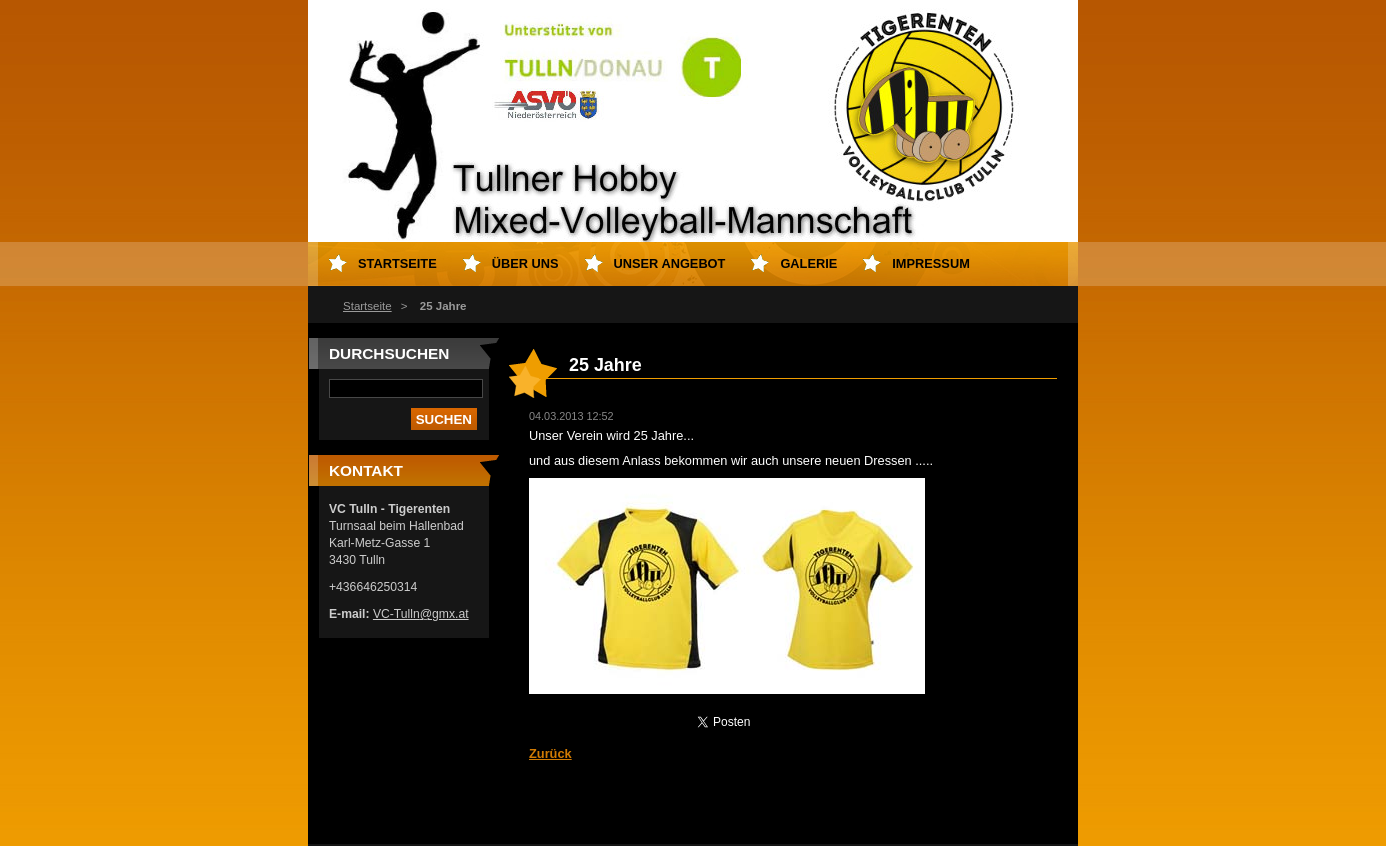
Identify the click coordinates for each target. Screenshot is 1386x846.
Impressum (931, 263)
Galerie (808, 263)
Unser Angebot (670, 263)
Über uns (525, 263)
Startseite (367, 306)
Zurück (550, 753)
